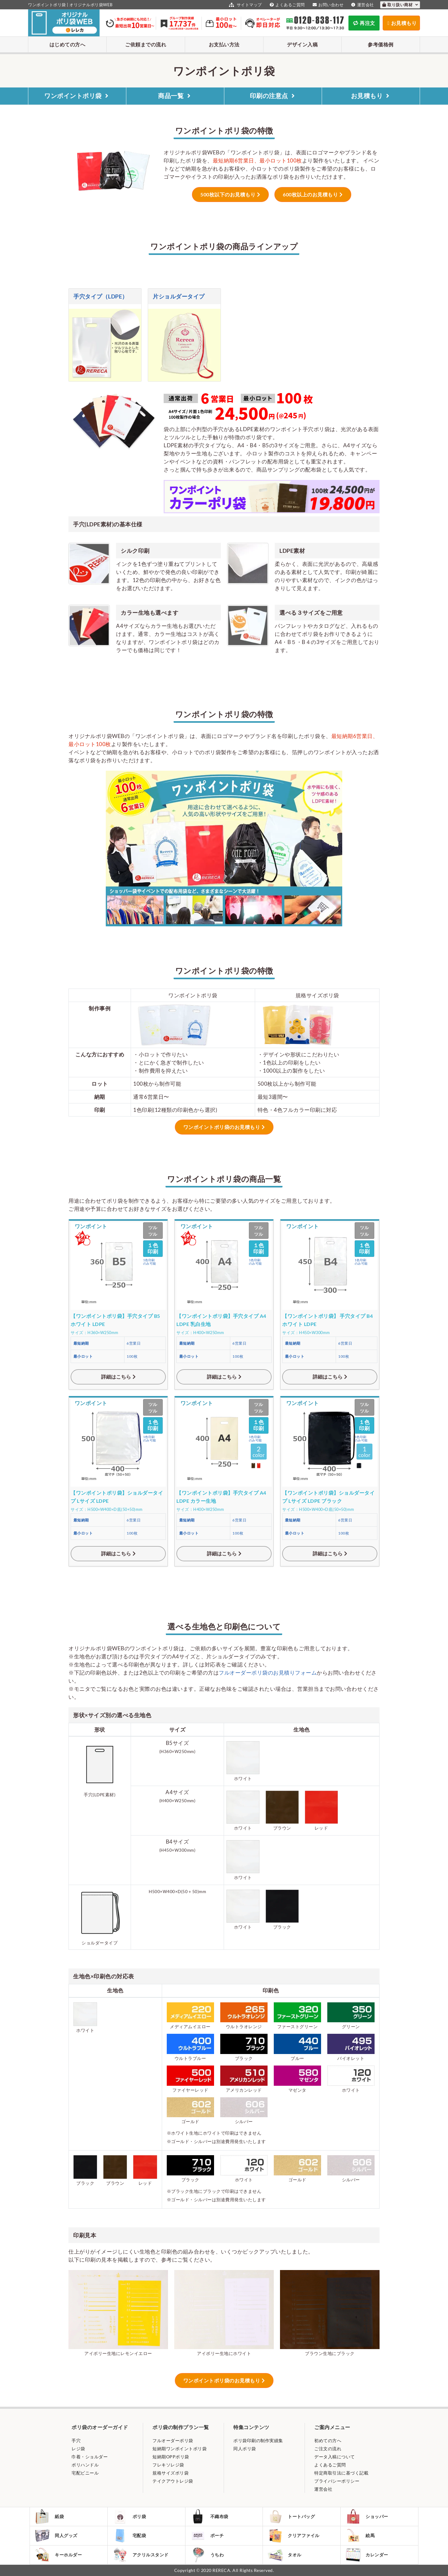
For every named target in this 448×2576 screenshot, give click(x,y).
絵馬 (360, 2535)
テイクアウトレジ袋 (172, 2481)
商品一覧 (175, 95)
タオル (284, 2555)
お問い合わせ (327, 4)
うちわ (207, 2555)
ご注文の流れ (327, 2448)
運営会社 (362, 4)
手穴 (76, 2440)
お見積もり (371, 95)
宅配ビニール (85, 2472)
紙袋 (49, 2516)
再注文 (364, 23)
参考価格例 (381, 44)
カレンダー (366, 2555)
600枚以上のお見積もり (310, 194)
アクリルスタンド (140, 2555)
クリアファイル (294, 2536)
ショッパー (366, 2516)
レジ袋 (78, 2448)
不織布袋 (209, 2516)
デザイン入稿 (302, 44)
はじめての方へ (67, 44)
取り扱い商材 (400, 4)
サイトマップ (244, 4)
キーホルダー (58, 2555)
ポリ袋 (129, 2516)
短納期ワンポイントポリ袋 (179, 2448)
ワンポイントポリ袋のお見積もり (221, 1127)
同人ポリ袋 (244, 2448)
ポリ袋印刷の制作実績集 (258, 2440)
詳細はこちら (116, 1377)
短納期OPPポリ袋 (170, 2456)
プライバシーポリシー (336, 2481)
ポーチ (207, 2535)
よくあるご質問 (286, 4)
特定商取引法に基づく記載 (341, 2472)
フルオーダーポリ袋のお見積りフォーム (268, 1672)
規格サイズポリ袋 (170, 2472)
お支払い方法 (224, 44)
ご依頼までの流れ (145, 44)
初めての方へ (327, 2440)
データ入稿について (334, 2456)
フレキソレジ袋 (168, 2464)
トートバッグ (291, 2516)
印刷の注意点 (273, 95)
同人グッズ (56, 2535)
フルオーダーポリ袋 (172, 2440)
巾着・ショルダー (90, 2456)
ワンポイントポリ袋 (77, 95)
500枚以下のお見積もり (227, 194)
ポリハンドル (85, 2464)
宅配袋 (129, 2535)
